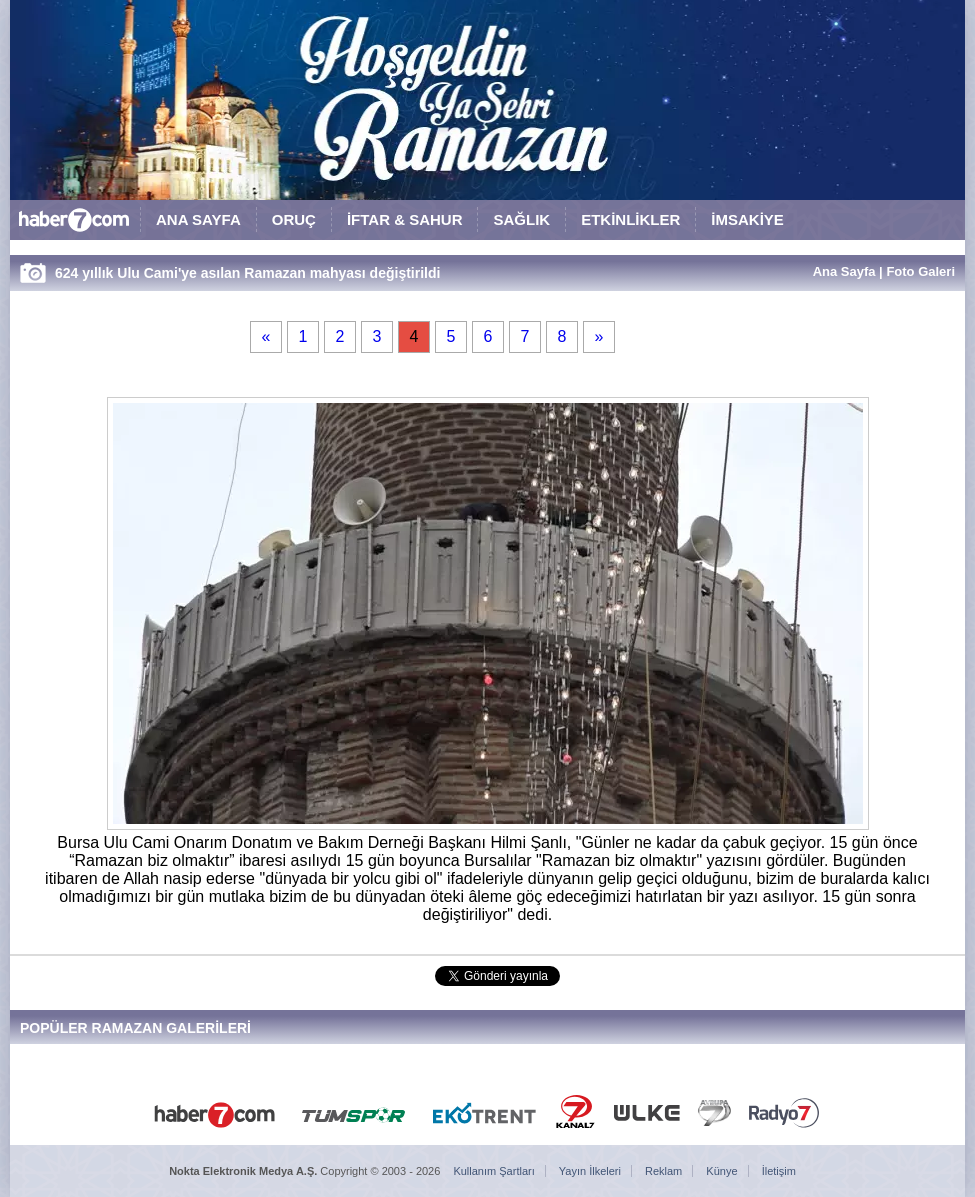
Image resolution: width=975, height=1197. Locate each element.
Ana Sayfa (844, 271)
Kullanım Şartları (493, 1171)
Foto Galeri (920, 271)
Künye (721, 1171)
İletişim (779, 1171)
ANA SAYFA (198, 219)
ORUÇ (294, 219)
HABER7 (75, 224)
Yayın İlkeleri (590, 1171)
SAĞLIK (521, 219)
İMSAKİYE (747, 219)
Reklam (663, 1171)
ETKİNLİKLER (630, 219)
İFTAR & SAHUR (405, 219)
